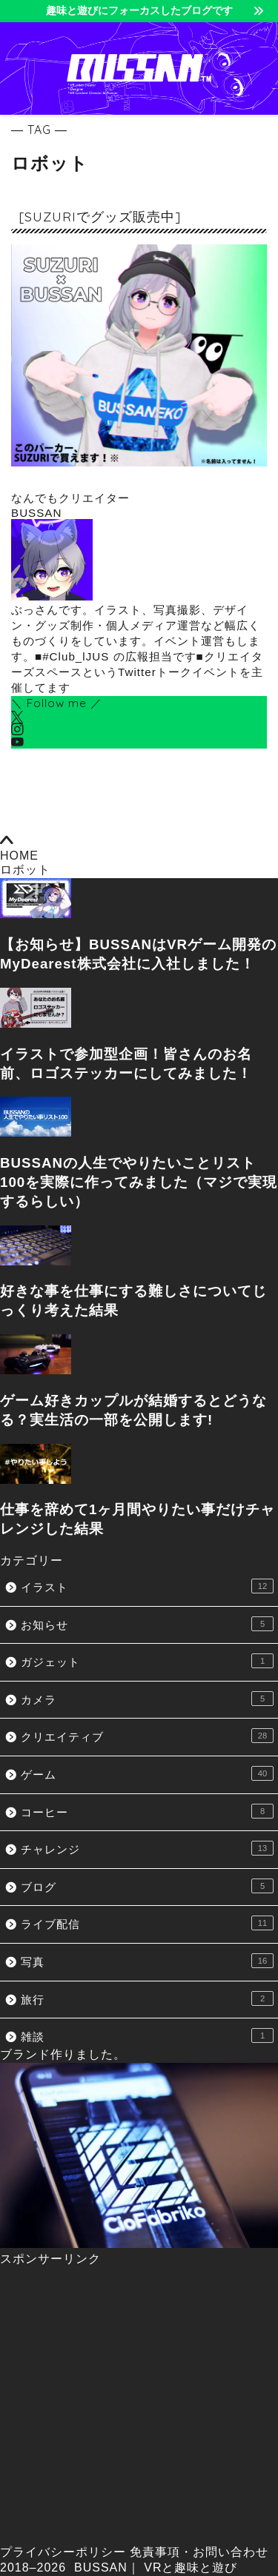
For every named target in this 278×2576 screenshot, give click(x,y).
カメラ (147, 1698)
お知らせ (147, 1623)
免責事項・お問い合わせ (199, 2552)
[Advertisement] (139, 2406)
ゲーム (147, 1773)
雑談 (147, 2035)
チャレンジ (147, 1848)
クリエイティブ (147, 1735)
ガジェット (147, 1660)
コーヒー (147, 1811)
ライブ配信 (147, 1923)
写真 (147, 1960)
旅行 (147, 1998)
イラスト (147, 1586)
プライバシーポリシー (63, 2552)
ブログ (147, 1886)
